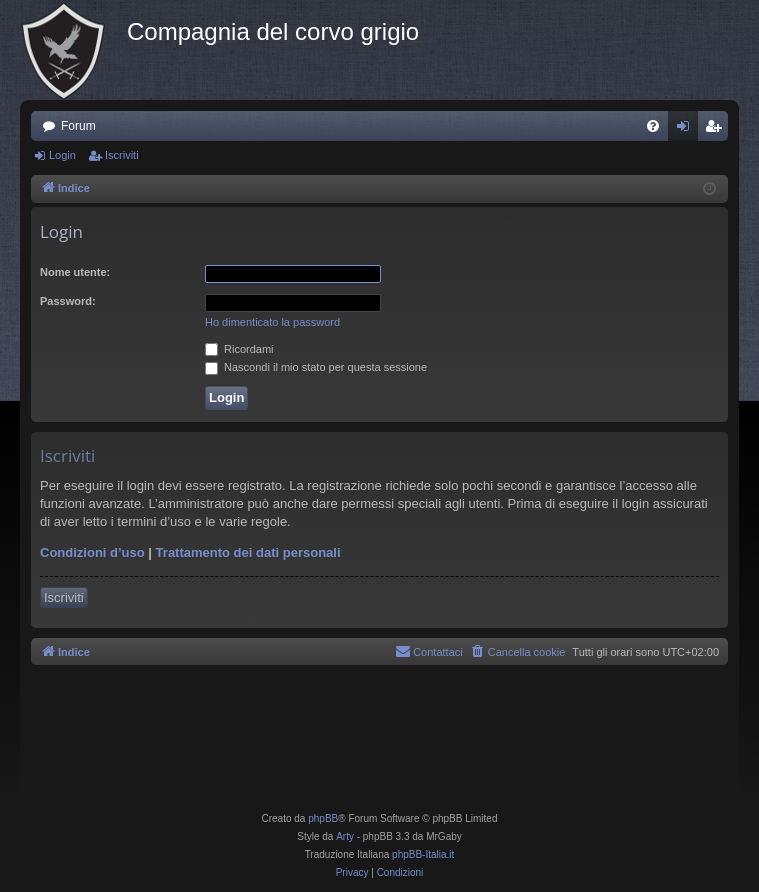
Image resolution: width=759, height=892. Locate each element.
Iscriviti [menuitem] (717, 130)
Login (62, 155)
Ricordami (239, 349)
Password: (68, 301)
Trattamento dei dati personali (248, 552)
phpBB (323, 818)
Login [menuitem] (687, 130)
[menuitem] (653, 126)
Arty (345, 836)
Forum (78, 126)
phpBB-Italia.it (423, 854)
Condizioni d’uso (92, 552)
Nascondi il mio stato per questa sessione (316, 367)
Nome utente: (75, 272)
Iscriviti (122, 155)
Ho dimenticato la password (272, 322)
